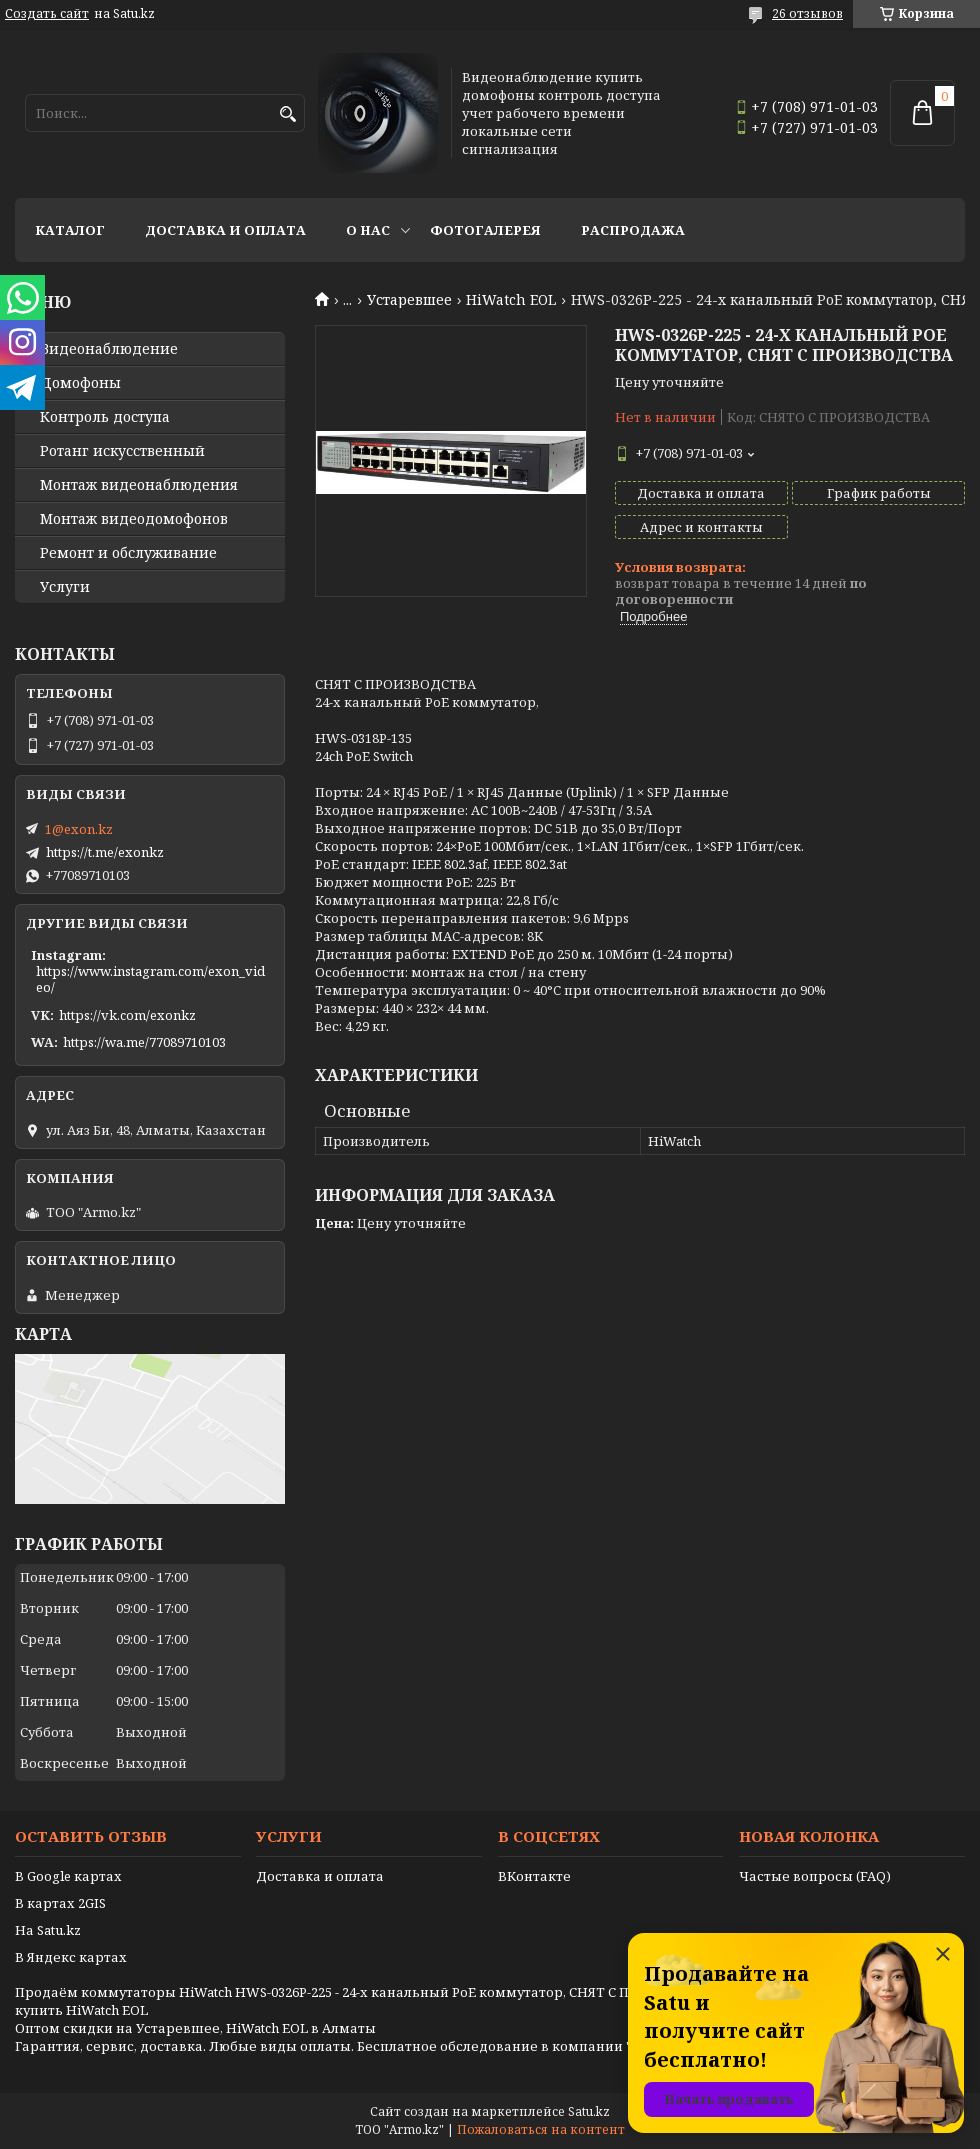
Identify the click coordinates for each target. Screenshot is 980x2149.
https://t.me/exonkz (105, 852)
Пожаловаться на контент (541, 2129)
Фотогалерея (485, 230)
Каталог (70, 230)
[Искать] (287, 114)
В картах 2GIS (60, 1903)
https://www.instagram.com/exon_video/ (150, 979)
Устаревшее (409, 300)
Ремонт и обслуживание (128, 553)
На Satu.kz (48, 1930)
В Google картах (68, 1876)
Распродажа (633, 230)
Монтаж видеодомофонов (134, 519)
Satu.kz (589, 2111)
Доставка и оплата (225, 230)
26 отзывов (807, 13)
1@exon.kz (79, 829)
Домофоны (80, 383)
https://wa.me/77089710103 (144, 1042)
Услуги (65, 587)
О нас (368, 230)
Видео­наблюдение (109, 349)
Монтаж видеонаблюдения (139, 485)
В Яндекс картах (71, 1957)
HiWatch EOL (511, 300)
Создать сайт (47, 14)
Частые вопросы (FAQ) (815, 1876)
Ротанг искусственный (122, 451)
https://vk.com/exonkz (127, 1015)
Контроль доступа (105, 417)
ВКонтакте (534, 1876)
